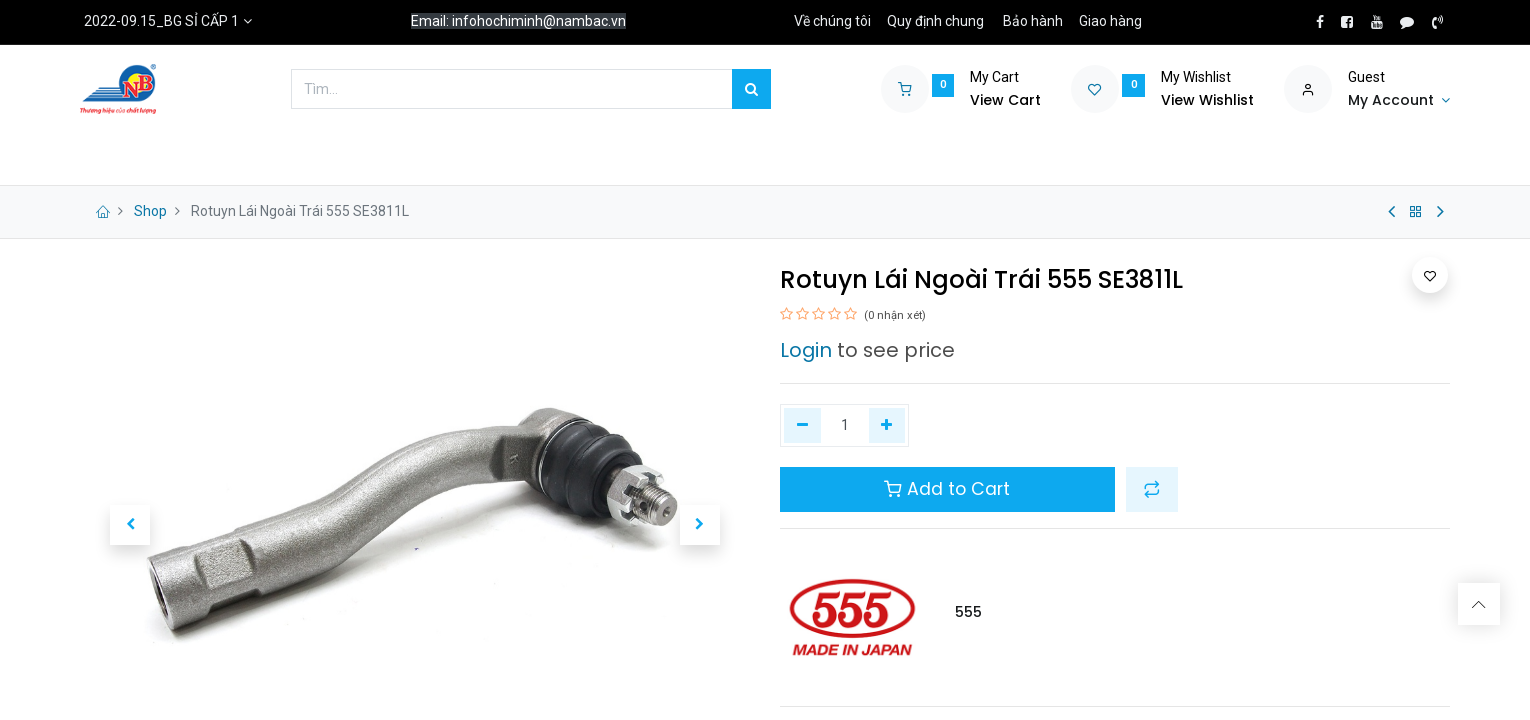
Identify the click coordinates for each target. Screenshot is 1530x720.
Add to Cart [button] (947, 489)
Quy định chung (935, 21)
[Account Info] (1399, 101)
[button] (130, 525)
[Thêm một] (887, 426)
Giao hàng (1110, 21)
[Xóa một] (802, 426)
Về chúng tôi (832, 21)
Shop (150, 211)
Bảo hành (1033, 21)
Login (806, 350)
